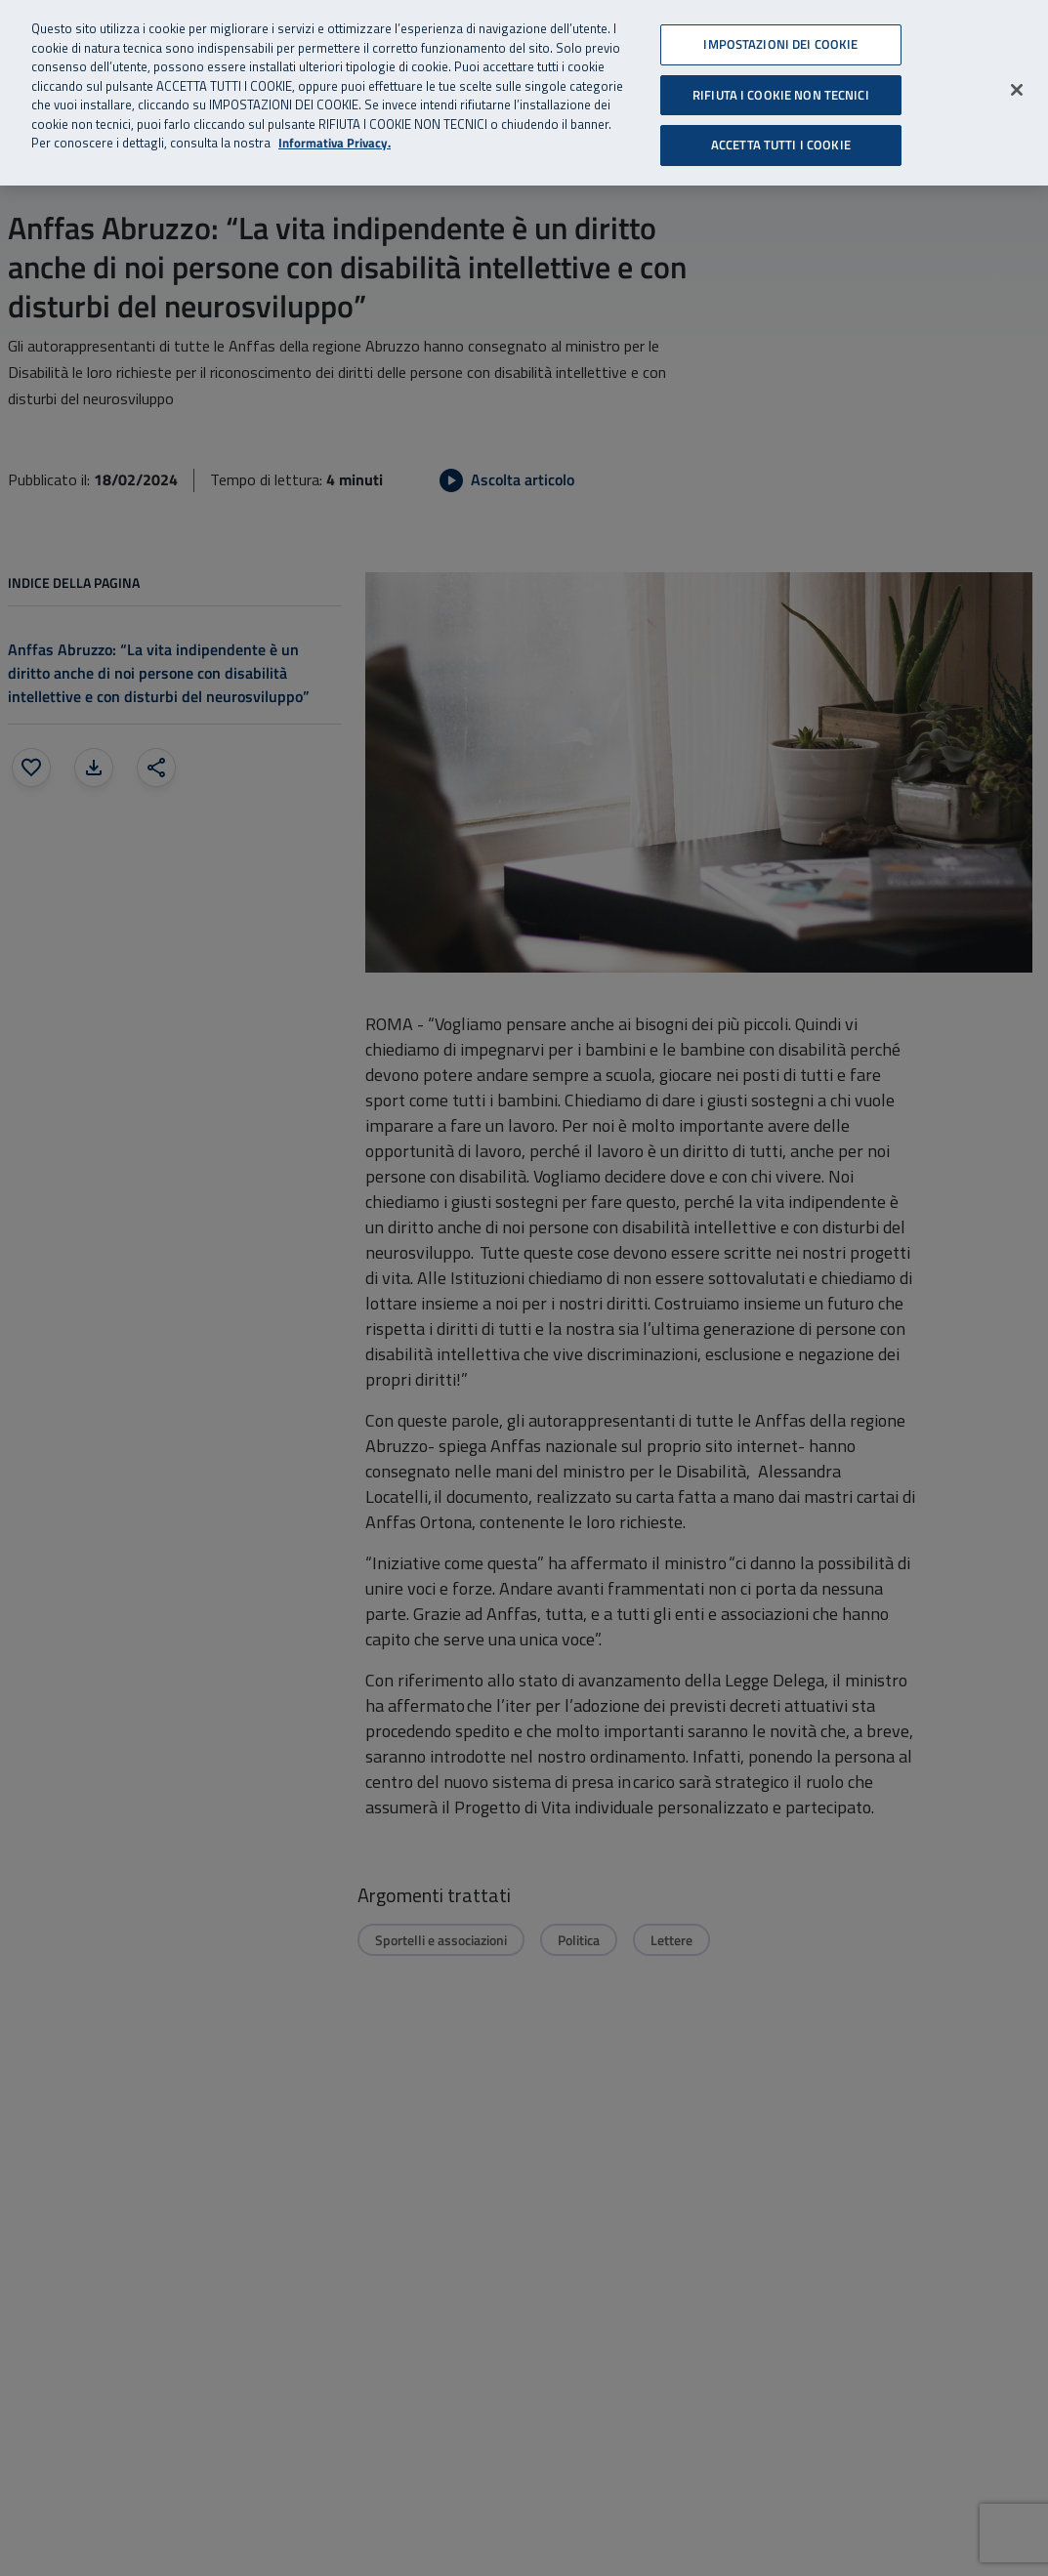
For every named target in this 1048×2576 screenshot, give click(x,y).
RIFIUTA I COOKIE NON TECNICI (780, 94)
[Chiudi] (1016, 89)
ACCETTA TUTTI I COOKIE (781, 144)
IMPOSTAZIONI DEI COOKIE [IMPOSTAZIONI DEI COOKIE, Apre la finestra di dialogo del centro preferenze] (780, 44)
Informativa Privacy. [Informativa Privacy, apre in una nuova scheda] (334, 143)
